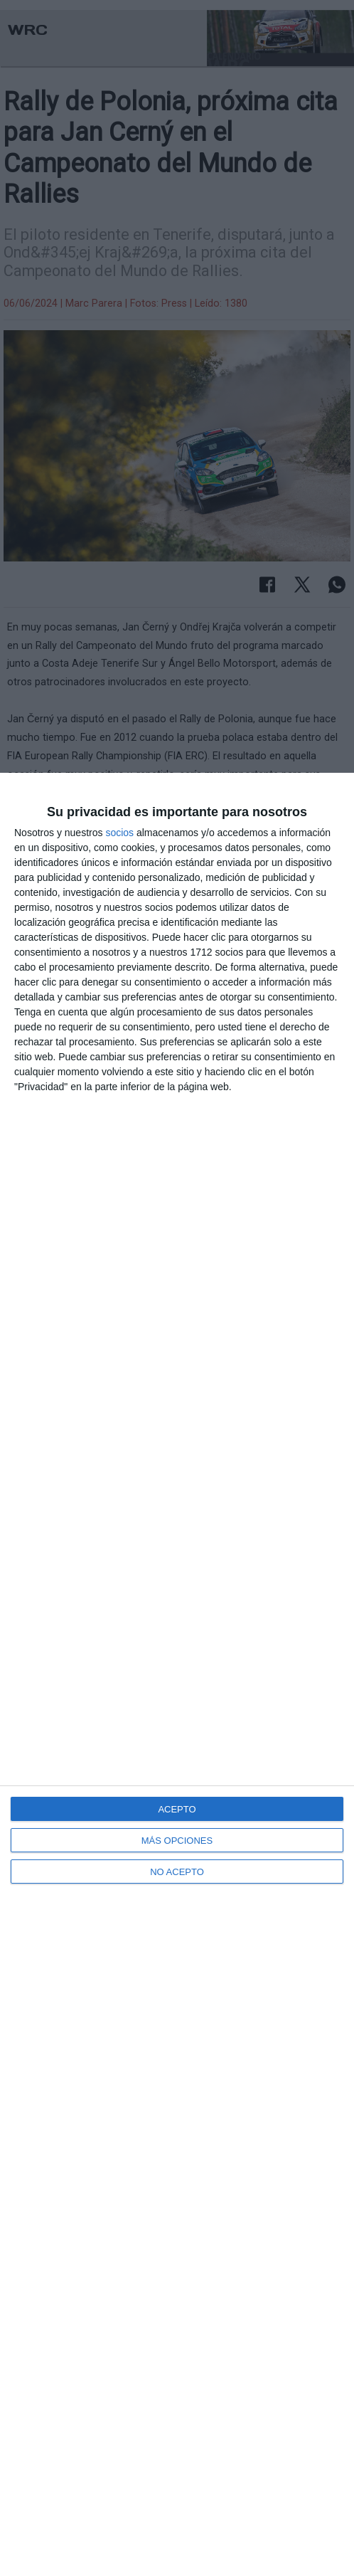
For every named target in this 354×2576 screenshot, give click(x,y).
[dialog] (177, 1674)
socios (119, 833)
